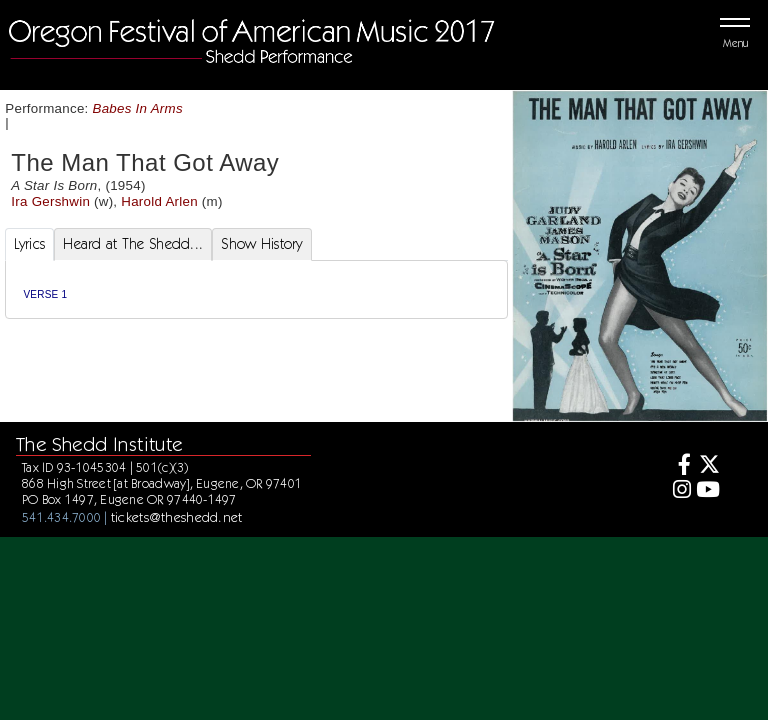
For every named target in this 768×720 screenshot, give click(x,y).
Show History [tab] (261, 244)
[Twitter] (707, 466)
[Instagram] (678, 491)
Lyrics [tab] (30, 244)
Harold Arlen (159, 201)
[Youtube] (707, 491)
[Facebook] (678, 466)
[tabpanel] (256, 289)
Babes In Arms (138, 108)
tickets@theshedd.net (177, 517)
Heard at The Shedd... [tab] (133, 244)
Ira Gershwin (50, 201)
